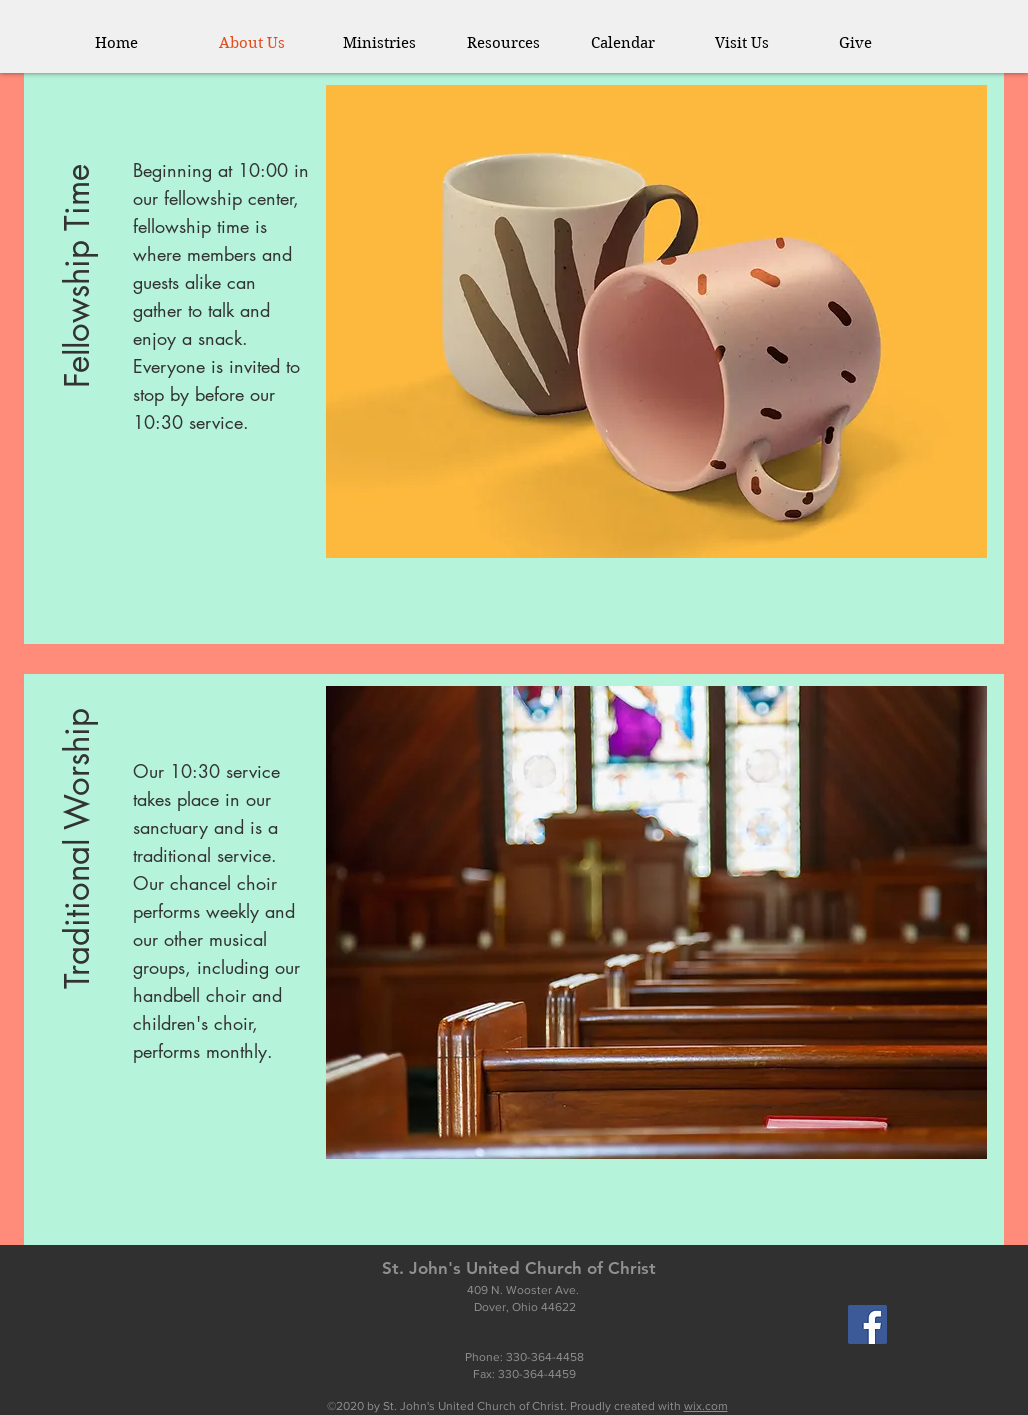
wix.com (706, 1406)
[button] (390, 43)
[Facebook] (867, 1324)
